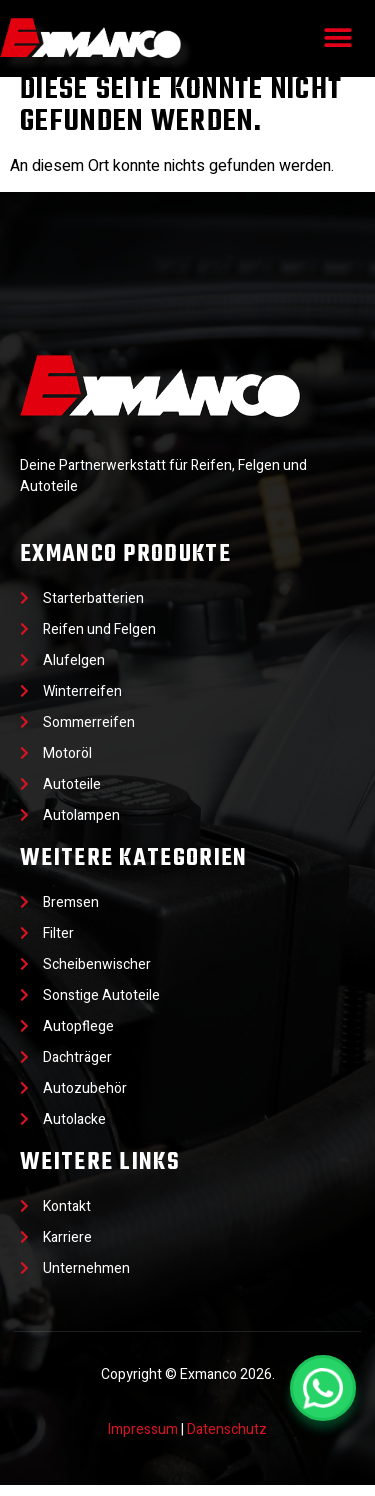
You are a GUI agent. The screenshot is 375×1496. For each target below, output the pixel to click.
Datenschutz (227, 1440)
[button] (337, 38)
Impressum (143, 1440)
